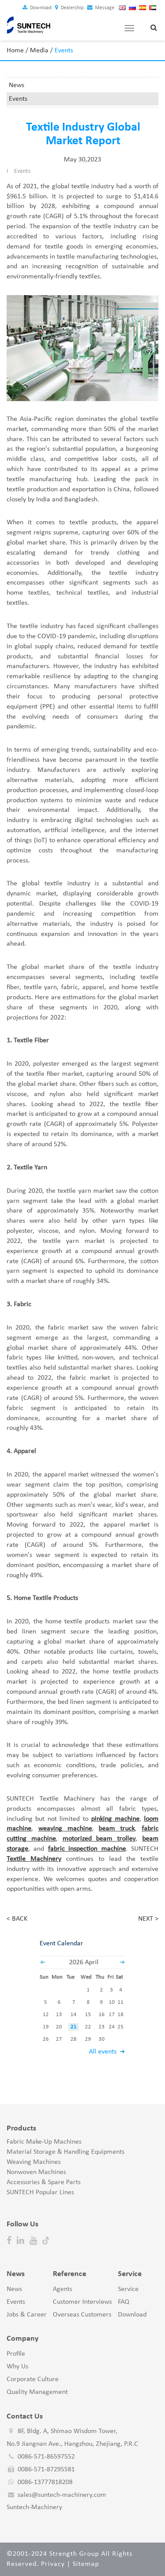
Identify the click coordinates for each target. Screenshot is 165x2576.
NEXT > (148, 1918)
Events (18, 98)
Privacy (53, 2564)
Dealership (69, 8)
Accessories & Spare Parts (44, 2182)
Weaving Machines (34, 2162)
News (16, 85)
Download (36, 8)
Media (39, 50)
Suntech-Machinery (34, 2507)
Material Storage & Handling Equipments (66, 2152)
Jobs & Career (27, 2314)
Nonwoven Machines (36, 2172)
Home (15, 50)
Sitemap (86, 2564)
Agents (62, 2289)
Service (128, 2289)
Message (100, 8)
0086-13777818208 (45, 2482)
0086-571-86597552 (46, 2456)
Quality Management (37, 2392)
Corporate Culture (33, 2379)
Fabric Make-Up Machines (44, 2141)
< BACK (17, 1918)
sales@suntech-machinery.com (62, 2495)
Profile (16, 2353)
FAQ (123, 2302)
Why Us (17, 2366)
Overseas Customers (82, 2314)
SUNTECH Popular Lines (40, 2192)
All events (103, 2051)
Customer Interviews (82, 2302)
